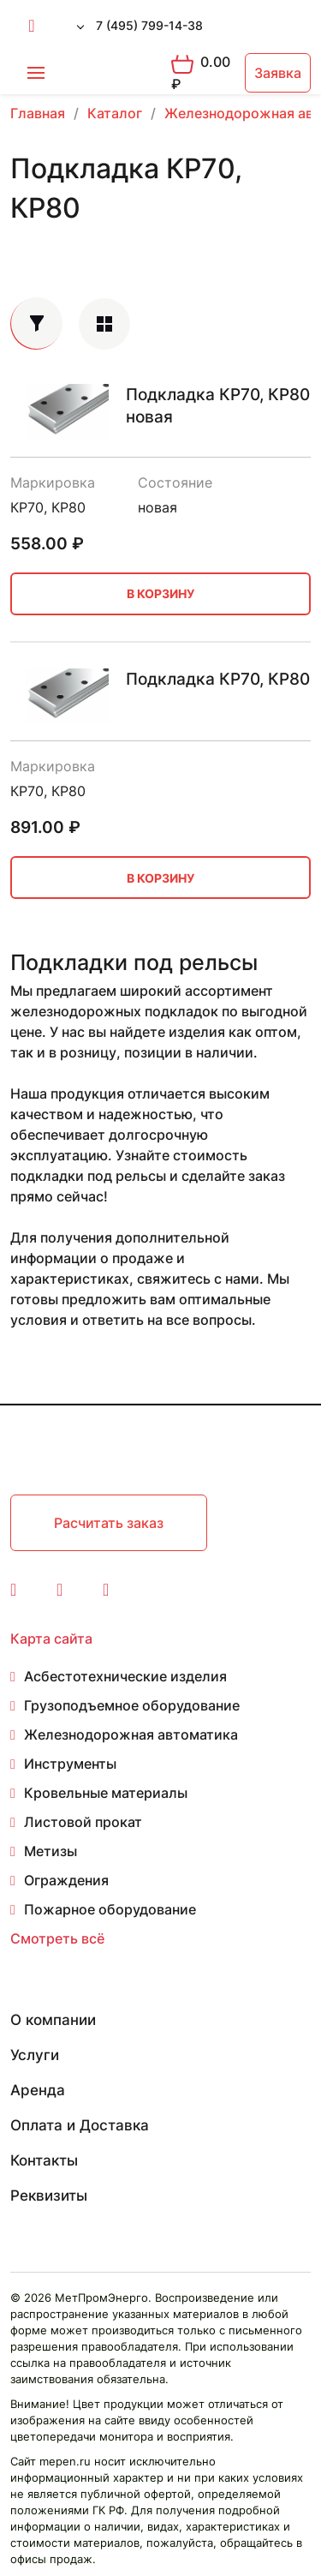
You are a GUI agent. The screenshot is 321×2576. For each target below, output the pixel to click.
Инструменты (70, 1763)
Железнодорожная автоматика (131, 1734)
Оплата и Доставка (79, 2125)
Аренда (37, 2090)
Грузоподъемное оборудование (132, 1705)
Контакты (44, 2160)
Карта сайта (51, 1638)
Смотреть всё (57, 1938)
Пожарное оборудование (110, 1909)
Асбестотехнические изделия (125, 1676)
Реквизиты (48, 2195)
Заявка (277, 72)
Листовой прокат (83, 1821)
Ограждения (66, 1880)
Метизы (50, 1851)
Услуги (34, 2055)
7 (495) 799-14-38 (149, 25)
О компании (53, 2019)
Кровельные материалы (105, 1792)
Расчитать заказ (108, 1522)
